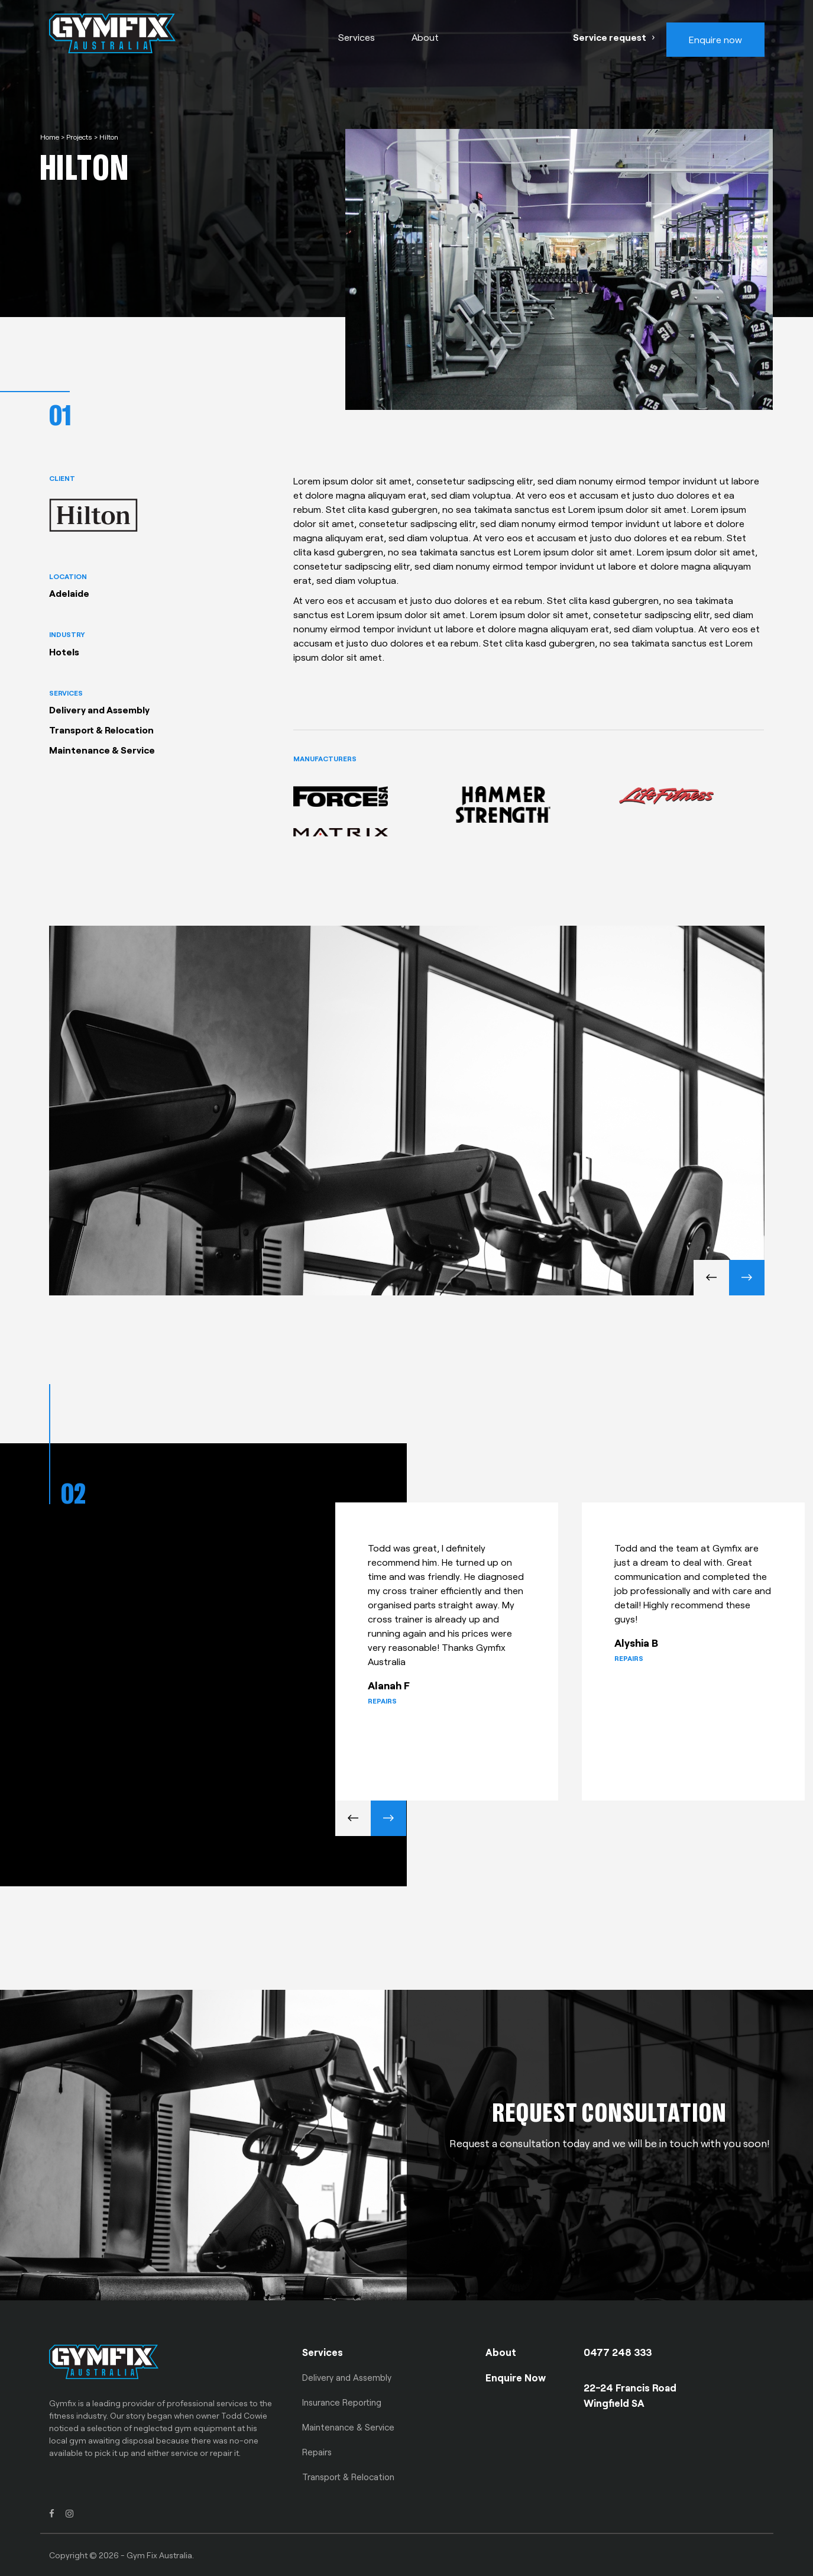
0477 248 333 (618, 2352)
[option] (458, 1644)
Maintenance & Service (348, 2427)
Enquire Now (515, 2377)
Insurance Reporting (341, 2402)
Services (356, 37)
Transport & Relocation (348, 2476)
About (425, 37)
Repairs (317, 2451)
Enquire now (715, 39)
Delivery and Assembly (346, 2377)
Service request (609, 37)
